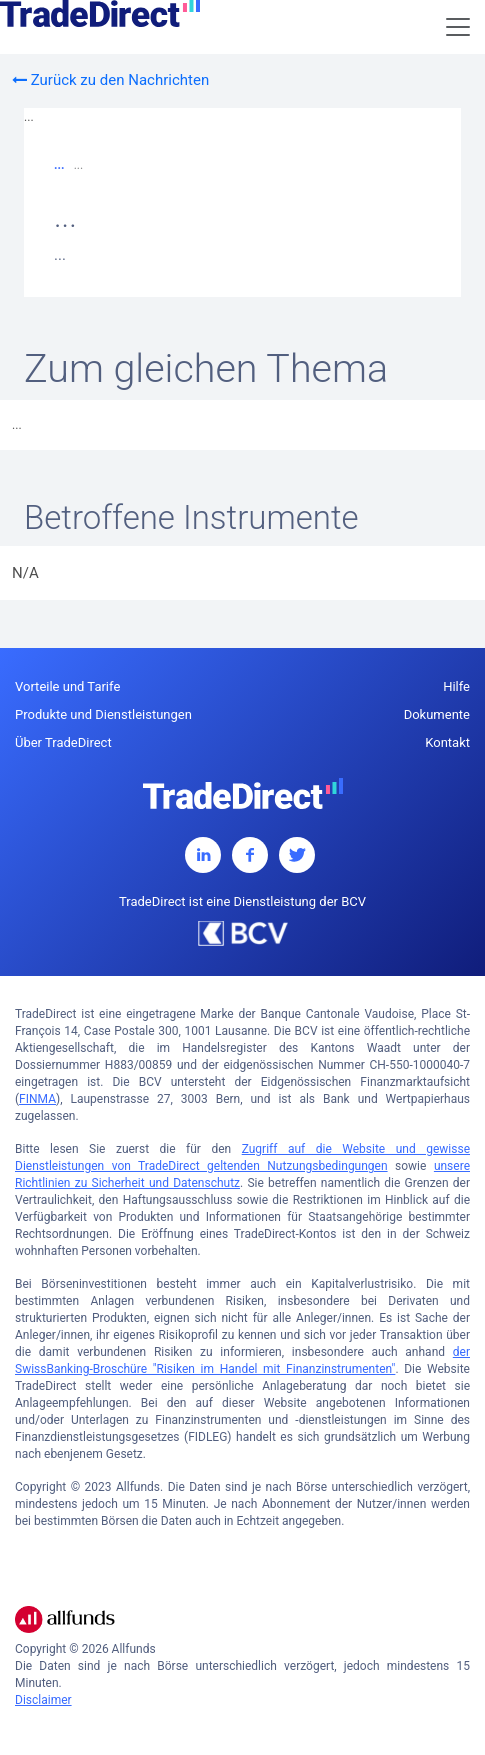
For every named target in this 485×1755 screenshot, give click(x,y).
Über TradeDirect (63, 742)
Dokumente (437, 714)
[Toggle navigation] (458, 27)
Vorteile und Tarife (67, 686)
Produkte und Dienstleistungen (103, 714)
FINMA (37, 1099)
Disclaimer (43, 1700)
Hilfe (456, 686)
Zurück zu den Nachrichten (110, 80)
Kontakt (447, 742)
